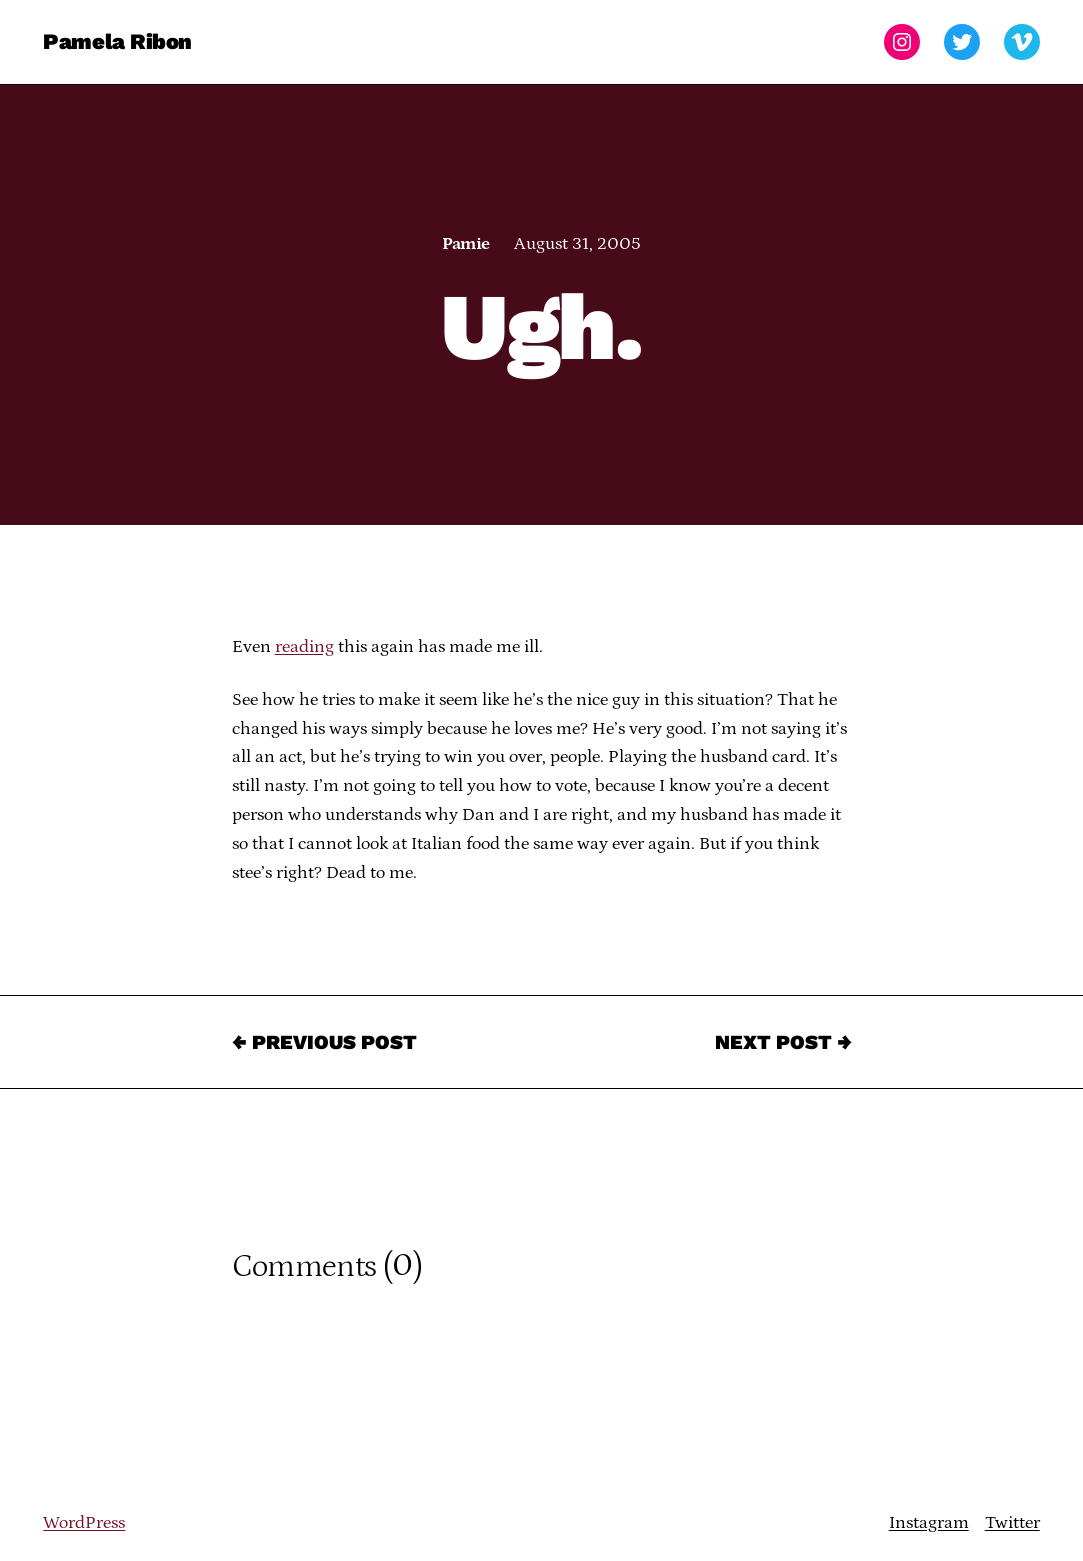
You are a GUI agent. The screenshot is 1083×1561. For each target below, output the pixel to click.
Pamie (465, 244)
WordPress (84, 1523)
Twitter (1012, 1523)
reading (304, 647)
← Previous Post (324, 1042)
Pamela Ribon (117, 41)
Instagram (929, 1523)
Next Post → (783, 1042)
